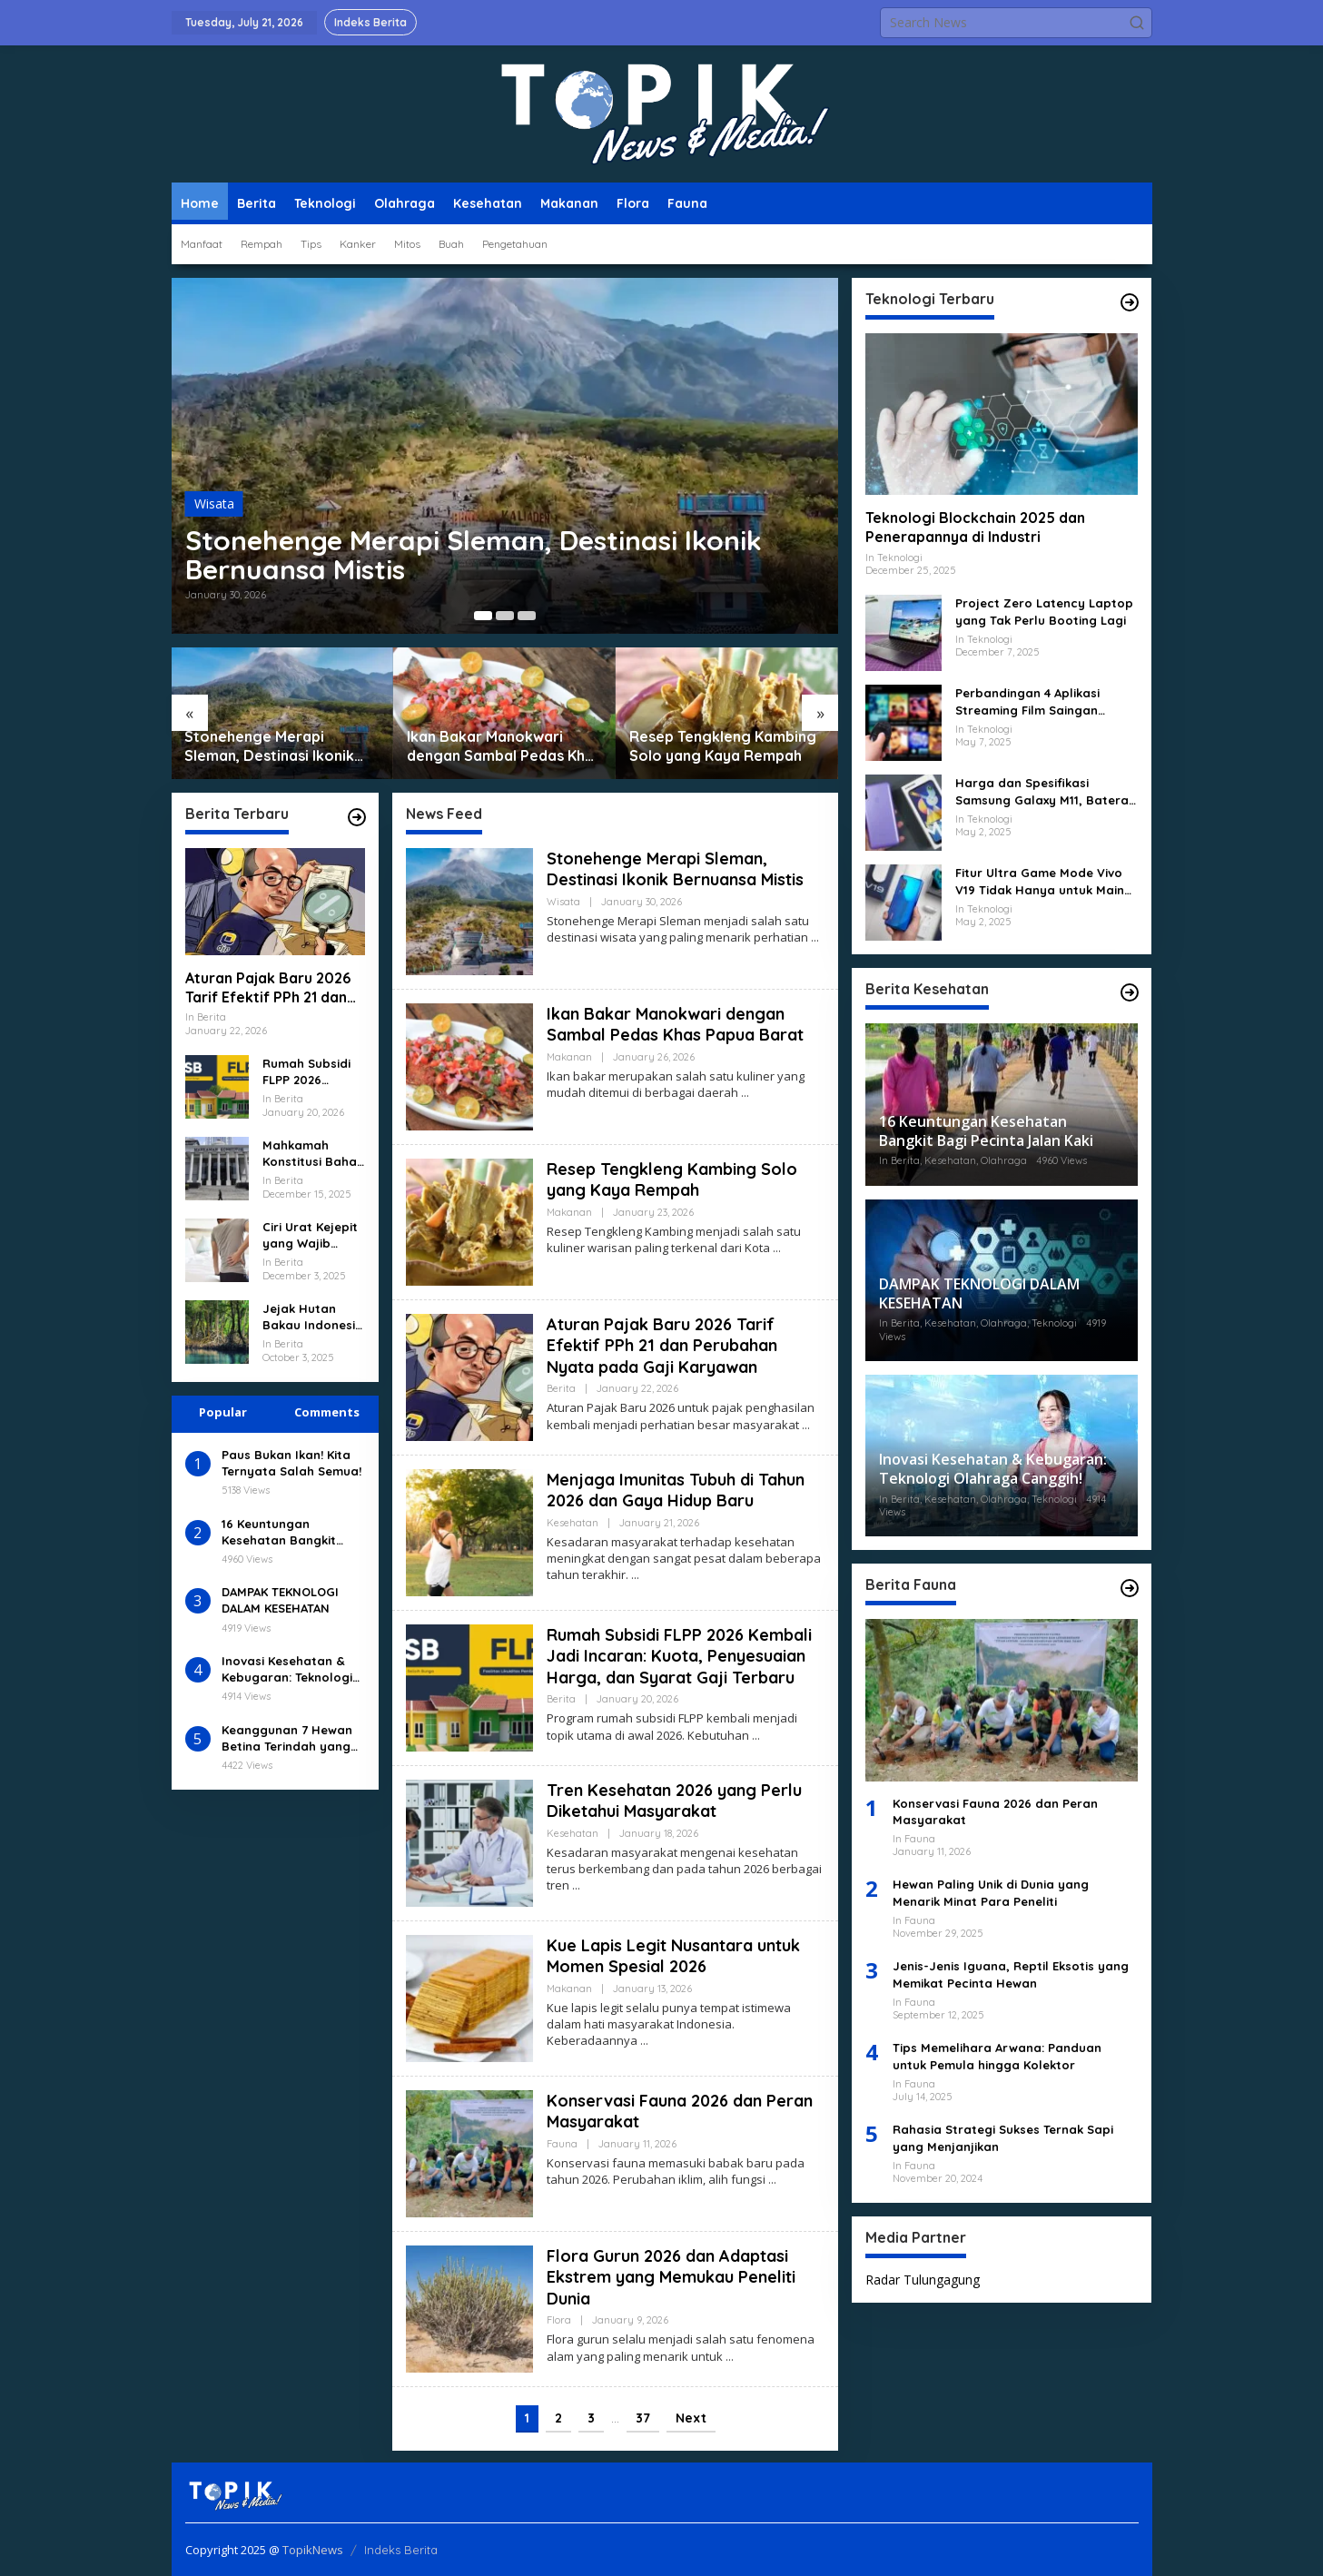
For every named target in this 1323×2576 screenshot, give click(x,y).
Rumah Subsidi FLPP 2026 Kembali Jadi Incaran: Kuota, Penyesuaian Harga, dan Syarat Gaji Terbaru (309, 1072)
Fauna (562, 2143)
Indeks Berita (401, 2549)
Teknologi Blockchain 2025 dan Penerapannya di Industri (975, 527)
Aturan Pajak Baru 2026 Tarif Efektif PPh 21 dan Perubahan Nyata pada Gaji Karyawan (267, 988)
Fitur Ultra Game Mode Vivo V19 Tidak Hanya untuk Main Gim (1039, 881)
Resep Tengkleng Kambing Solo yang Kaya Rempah (722, 746)
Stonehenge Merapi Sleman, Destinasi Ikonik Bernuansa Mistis (473, 555)
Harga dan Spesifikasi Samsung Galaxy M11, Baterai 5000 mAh (1043, 791)
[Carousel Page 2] (505, 615)
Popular (223, 1412)
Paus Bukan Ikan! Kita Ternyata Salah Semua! (291, 1462)
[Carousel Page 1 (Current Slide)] (483, 615)
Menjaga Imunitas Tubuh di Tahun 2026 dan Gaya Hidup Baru (676, 1490)
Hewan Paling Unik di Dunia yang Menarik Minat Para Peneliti (991, 1892)
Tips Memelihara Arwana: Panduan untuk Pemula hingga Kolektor (997, 2055)
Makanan (569, 1057)
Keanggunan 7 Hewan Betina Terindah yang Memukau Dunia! (287, 1738)
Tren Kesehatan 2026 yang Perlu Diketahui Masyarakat (674, 1800)
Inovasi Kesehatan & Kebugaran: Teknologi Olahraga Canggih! (287, 1669)
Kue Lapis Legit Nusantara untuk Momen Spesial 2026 (673, 1956)
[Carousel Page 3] (527, 615)
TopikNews (312, 2549)
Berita (561, 1388)
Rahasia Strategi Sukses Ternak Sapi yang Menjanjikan (1003, 2137)
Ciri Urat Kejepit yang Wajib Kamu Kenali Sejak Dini (310, 1235)
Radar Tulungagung (922, 2279)
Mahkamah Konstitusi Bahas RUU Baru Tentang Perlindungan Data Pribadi (312, 1154)
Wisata (214, 503)
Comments (327, 1412)
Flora (559, 2320)
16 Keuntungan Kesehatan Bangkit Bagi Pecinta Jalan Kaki (293, 1532)
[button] (1136, 22)
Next (691, 2418)
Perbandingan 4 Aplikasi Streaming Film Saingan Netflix (1027, 701)
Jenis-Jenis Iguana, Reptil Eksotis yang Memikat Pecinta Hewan (1011, 1974)
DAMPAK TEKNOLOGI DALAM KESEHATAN (280, 1599)
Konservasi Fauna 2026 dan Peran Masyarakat (995, 1811)
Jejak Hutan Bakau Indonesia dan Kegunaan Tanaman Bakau (312, 1317)
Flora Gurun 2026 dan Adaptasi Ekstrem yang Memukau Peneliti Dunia (671, 2277)
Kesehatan (572, 1522)
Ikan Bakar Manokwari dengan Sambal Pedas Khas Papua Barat (504, 746)
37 (643, 2418)
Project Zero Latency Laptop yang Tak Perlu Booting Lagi (1044, 611)
